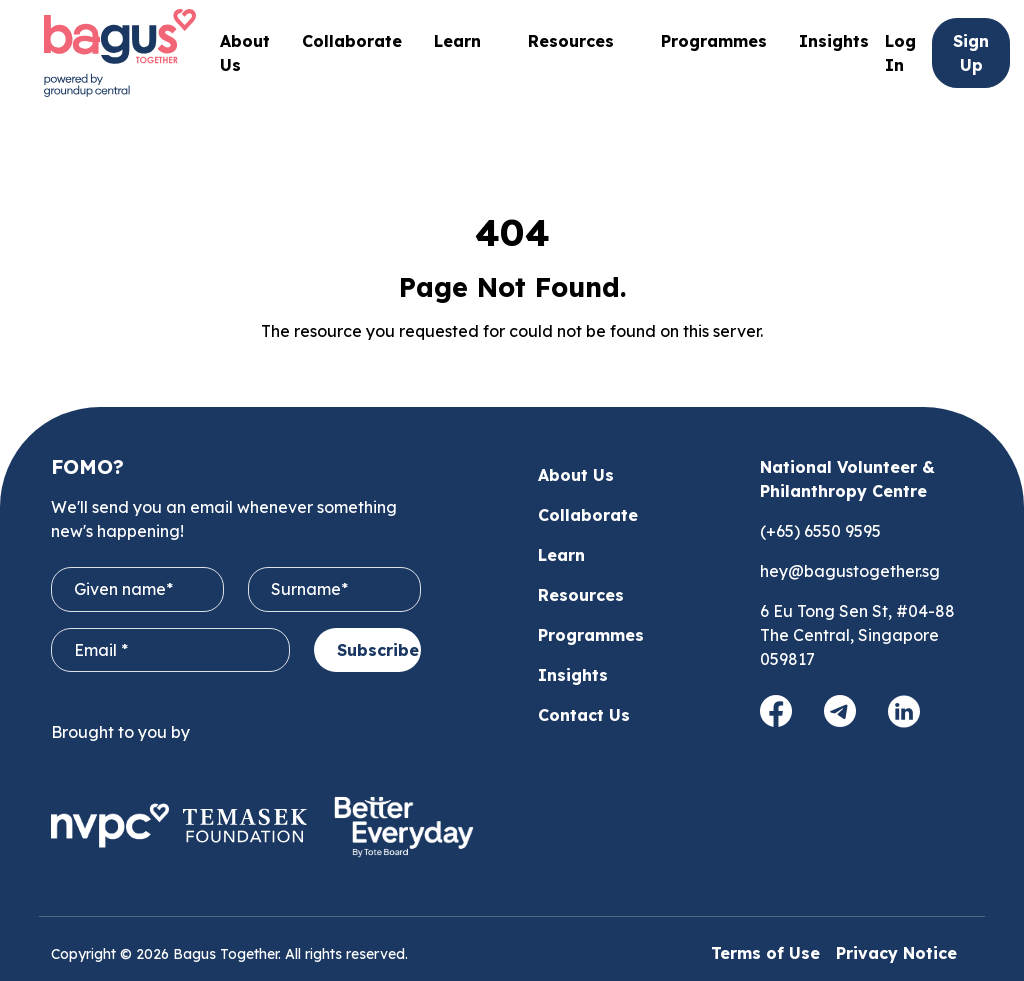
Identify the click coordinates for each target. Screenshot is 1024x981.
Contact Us (584, 715)
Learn (561, 555)
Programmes (714, 53)
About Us (576, 475)
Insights (834, 41)
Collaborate (352, 41)
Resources (581, 595)
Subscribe (378, 650)
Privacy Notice (896, 953)
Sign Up (971, 53)
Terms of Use (765, 953)
